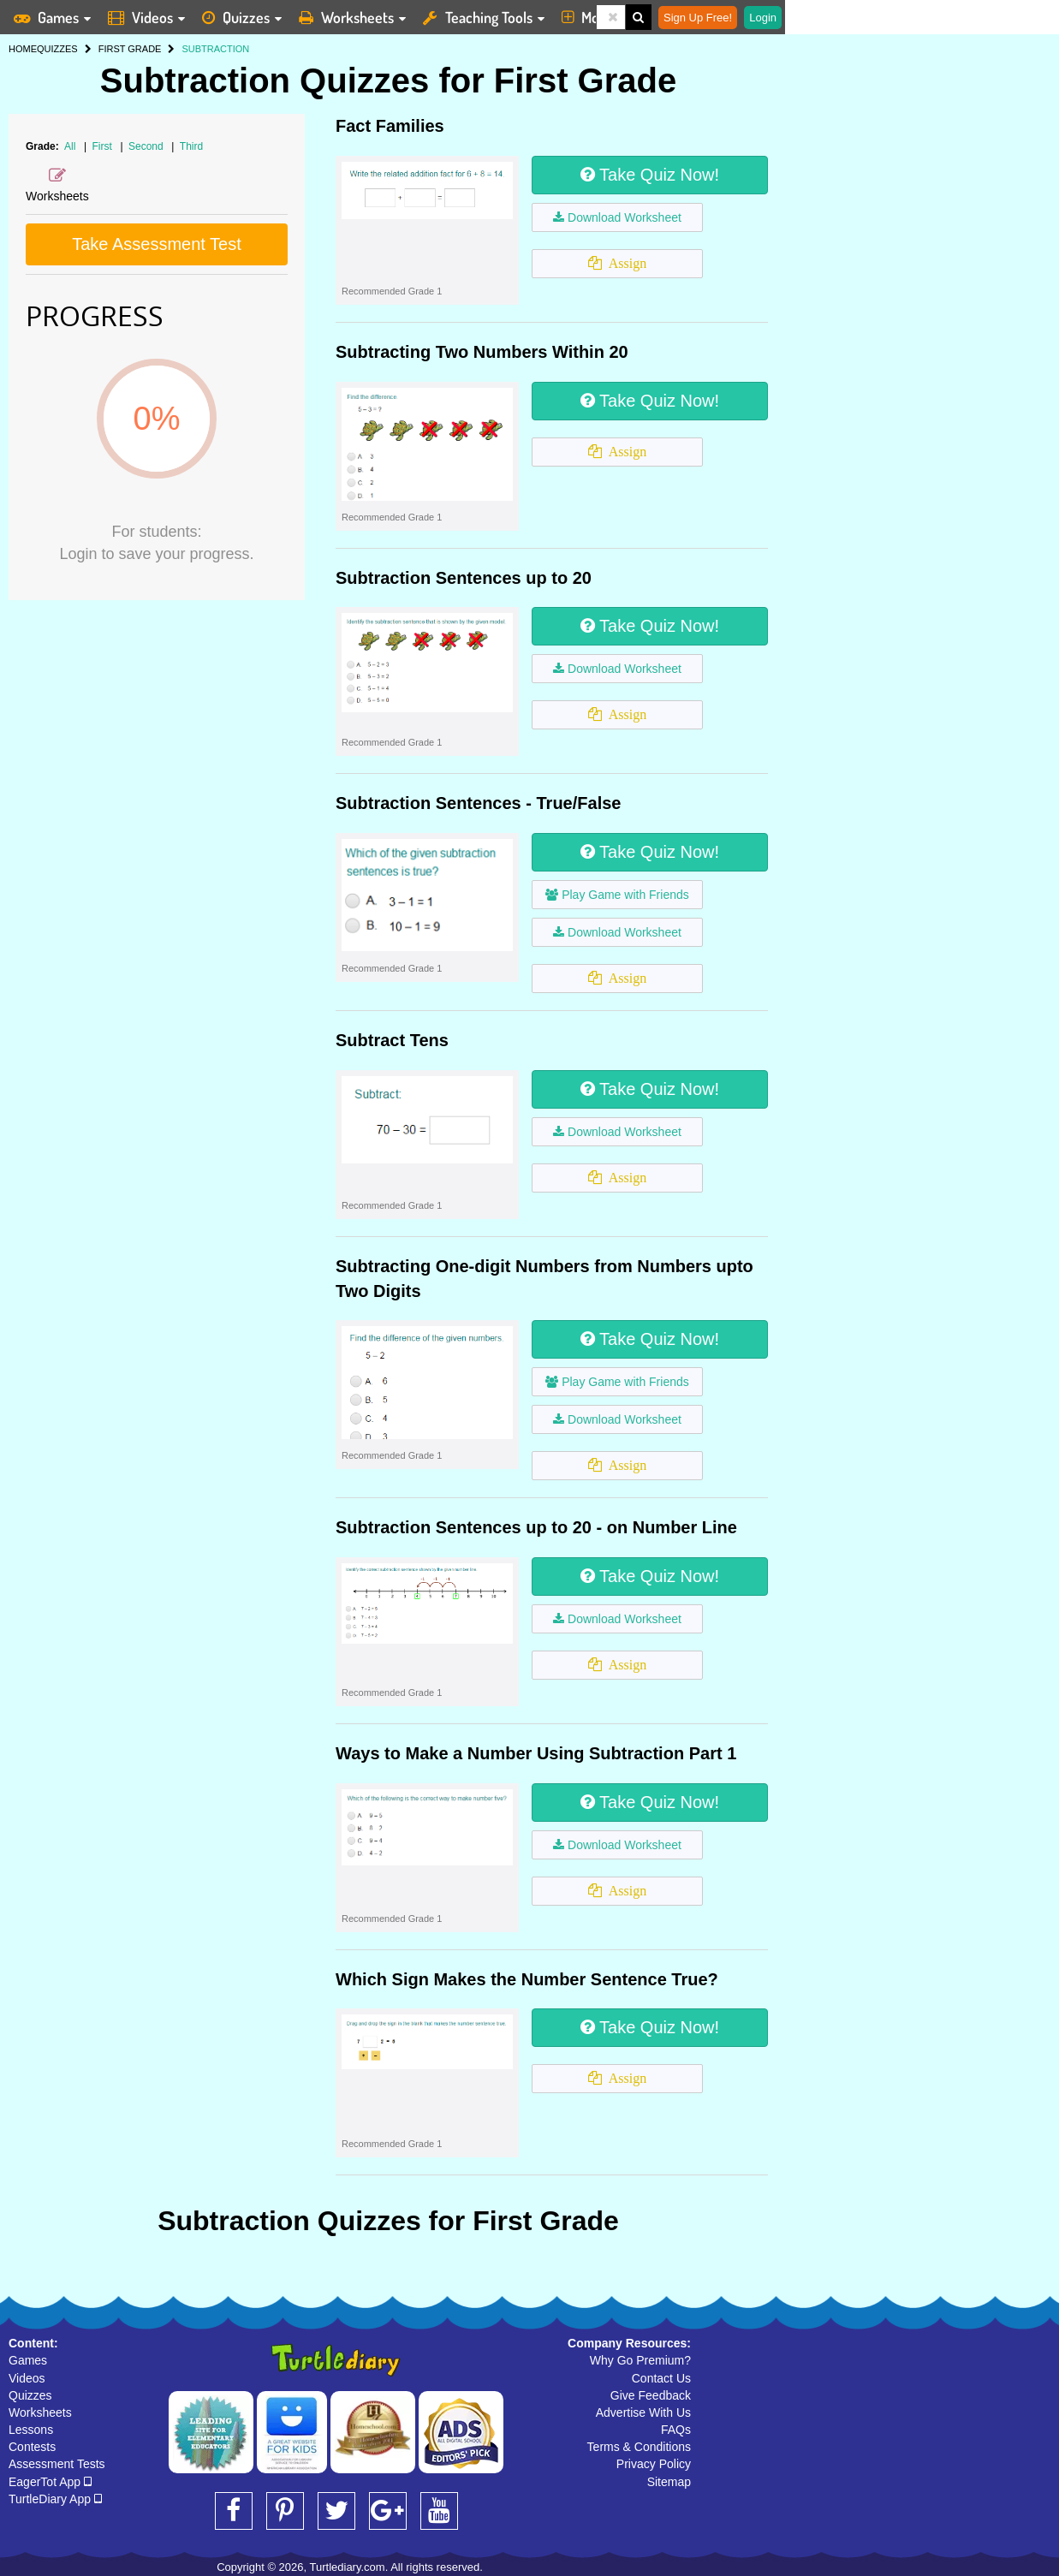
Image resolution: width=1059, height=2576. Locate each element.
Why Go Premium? (640, 2360)
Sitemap (669, 2482)
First (104, 146)
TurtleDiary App (55, 2499)
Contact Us (661, 2378)
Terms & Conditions (639, 2447)
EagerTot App (50, 2482)
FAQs (676, 2429)
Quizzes (30, 2395)
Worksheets (40, 2412)
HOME (23, 49)
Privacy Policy (653, 2464)
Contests (32, 2447)
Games (28, 2360)
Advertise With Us (643, 2412)
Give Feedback (650, 2395)
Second (147, 146)
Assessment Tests (57, 2464)
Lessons (31, 2429)
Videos (27, 2378)
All (69, 146)
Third (191, 146)
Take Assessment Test (156, 244)
